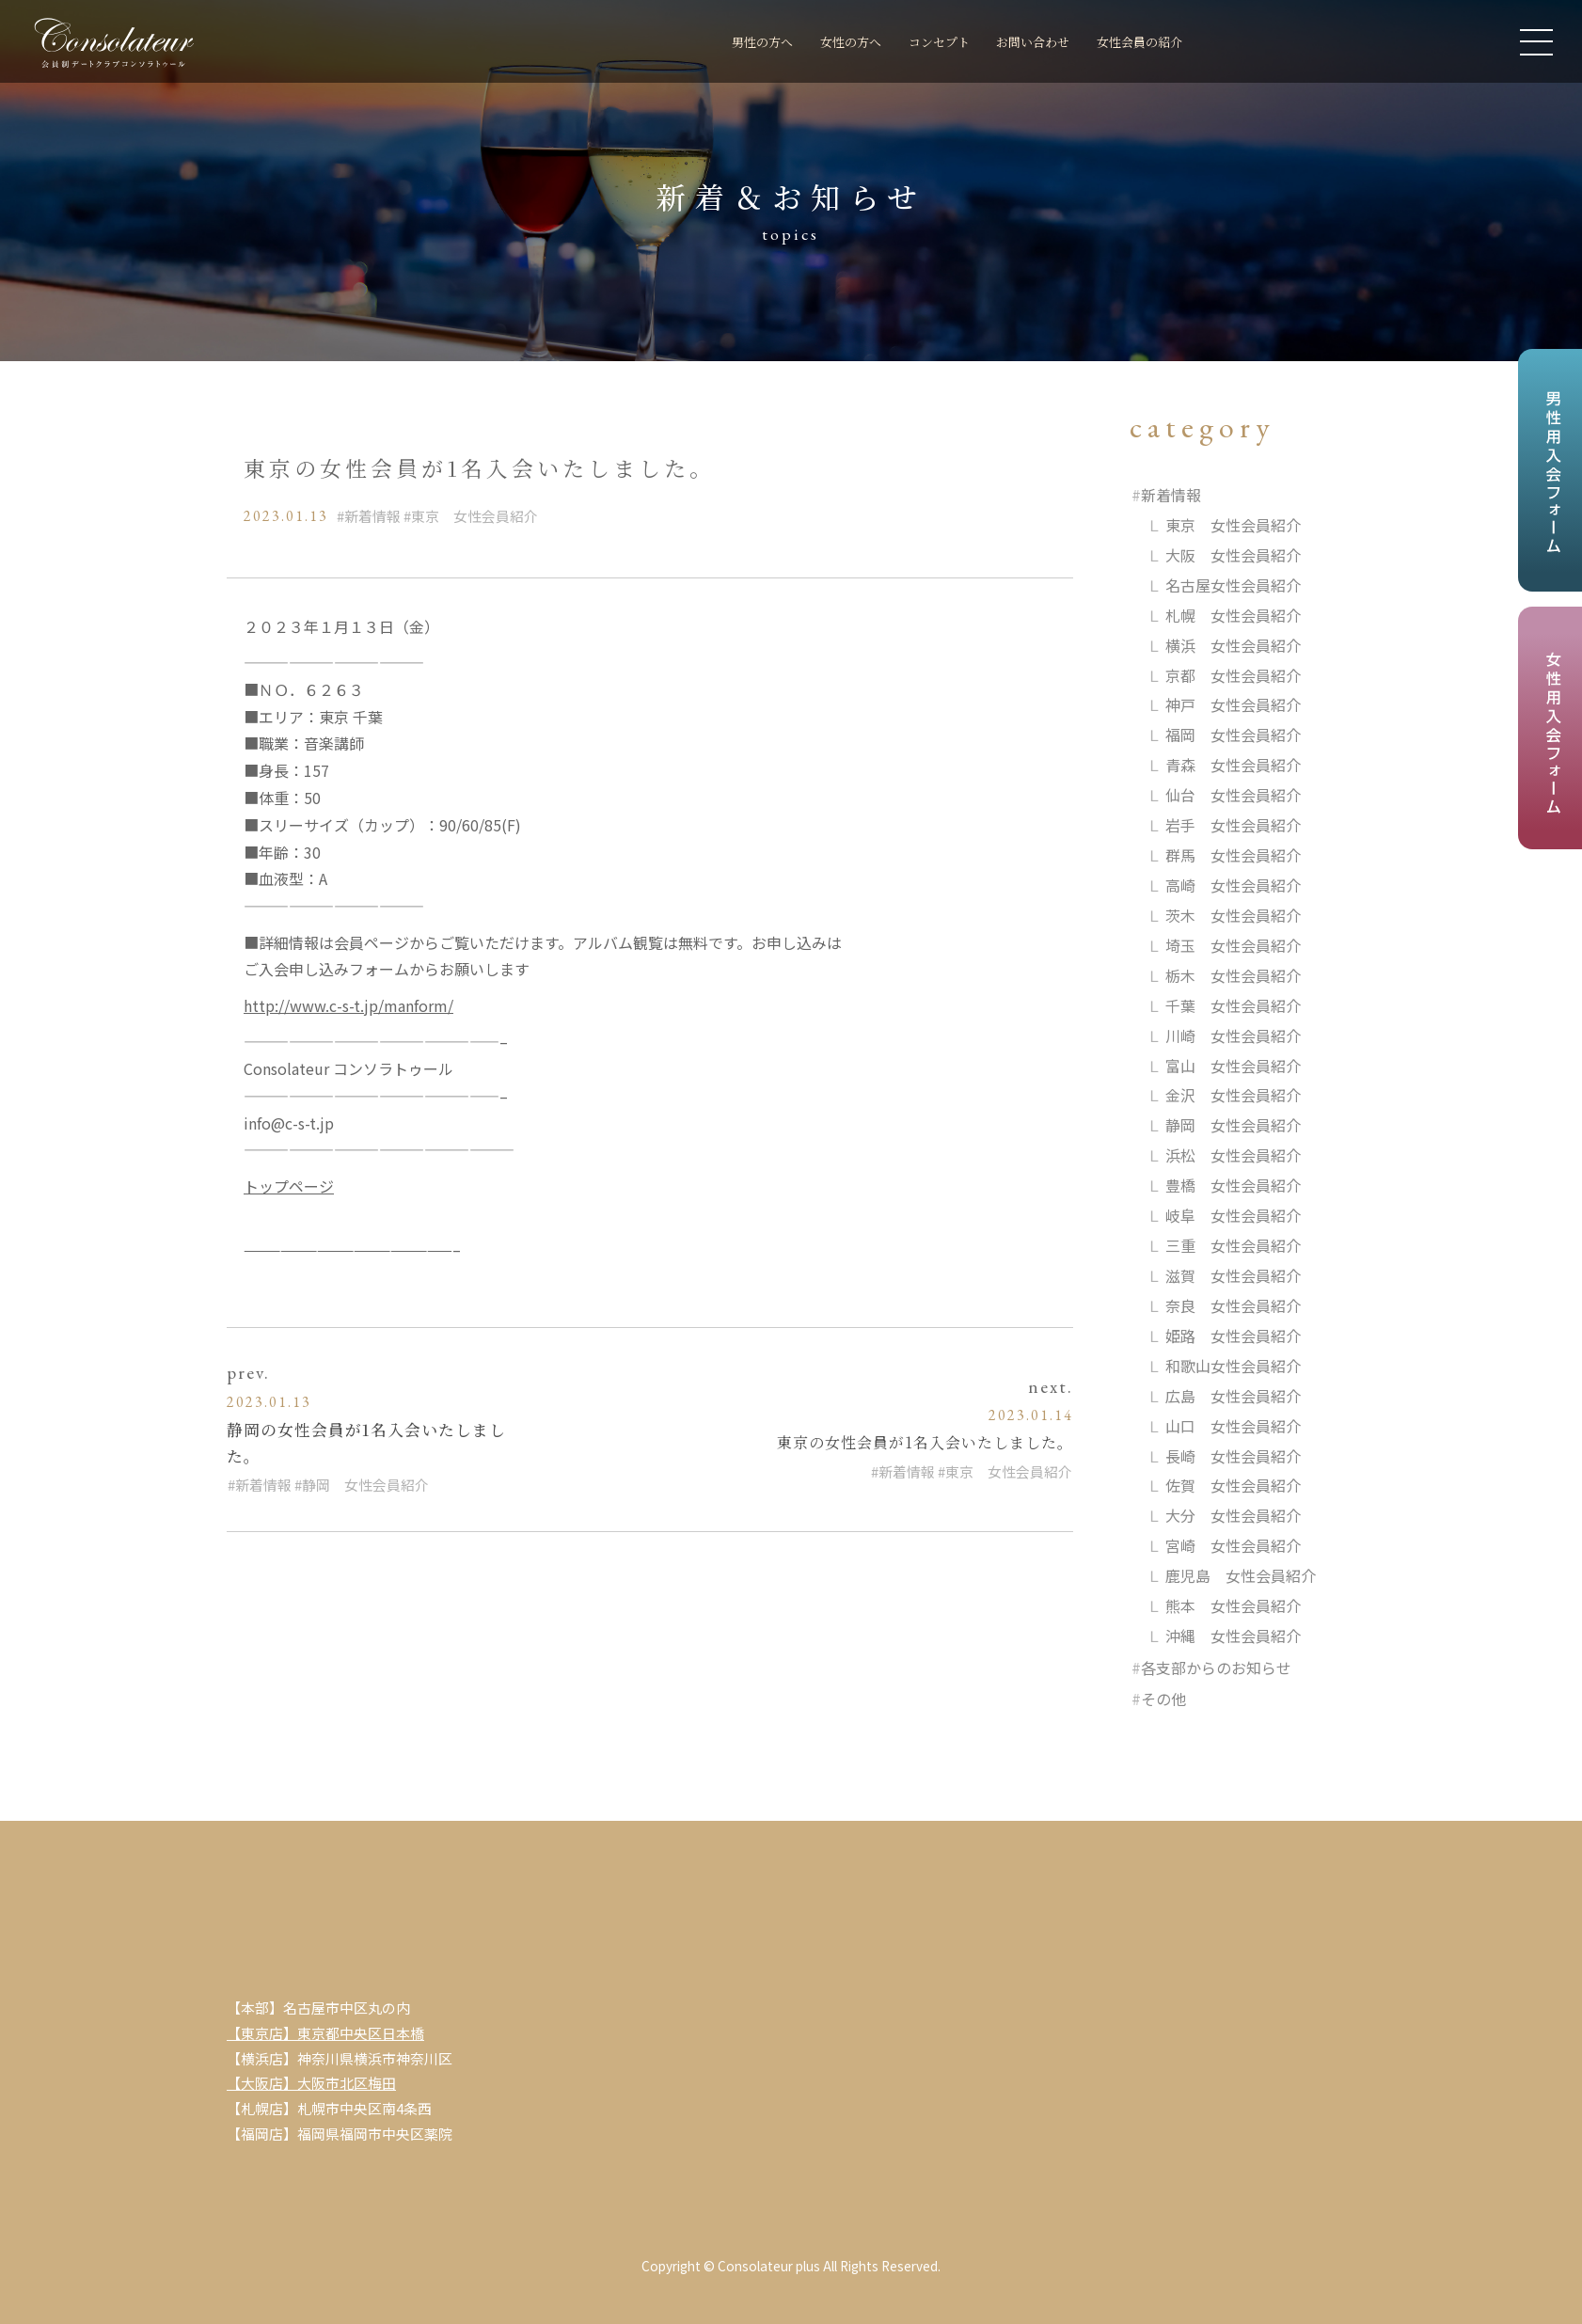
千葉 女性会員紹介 (1233, 1006)
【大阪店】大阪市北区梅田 (311, 2085)
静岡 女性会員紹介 (365, 1484)
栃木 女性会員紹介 (1233, 976)
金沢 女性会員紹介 (1233, 1096)
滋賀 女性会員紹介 (1233, 1277)
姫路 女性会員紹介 (1233, 1337)
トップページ (289, 1186)
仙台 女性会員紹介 (1233, 795)
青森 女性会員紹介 (1233, 765)
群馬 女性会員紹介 (1233, 856)
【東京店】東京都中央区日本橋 (325, 2035)
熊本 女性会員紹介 (1233, 1607)
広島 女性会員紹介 (1233, 1397)
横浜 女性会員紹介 (1233, 645)
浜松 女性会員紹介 (1233, 1157)
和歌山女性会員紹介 (1233, 1367)
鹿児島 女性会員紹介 (1240, 1577)
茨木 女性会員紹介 (1233, 916)
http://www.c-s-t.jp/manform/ (348, 1005)
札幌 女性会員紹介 (1233, 615)
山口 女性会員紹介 (1233, 1427)
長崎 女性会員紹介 (1233, 1458)
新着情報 (372, 516)
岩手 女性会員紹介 (1233, 825)
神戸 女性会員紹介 (1233, 705)
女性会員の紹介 (1131, 43)
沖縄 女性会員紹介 (1233, 1637)
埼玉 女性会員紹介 (1233, 946)
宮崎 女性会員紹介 (1233, 1547)
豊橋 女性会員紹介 (1233, 1187)
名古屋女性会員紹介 (1233, 585)
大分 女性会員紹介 (1233, 1518)
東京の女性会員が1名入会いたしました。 (925, 1442)
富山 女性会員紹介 (1233, 1066)
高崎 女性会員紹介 (1233, 886)
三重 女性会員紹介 (1233, 1247)
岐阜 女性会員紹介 (1233, 1217)
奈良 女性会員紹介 (1233, 1307)
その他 (1163, 1701)
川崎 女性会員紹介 (1233, 1036)
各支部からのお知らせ (1216, 1669)
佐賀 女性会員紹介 (1233, 1488)
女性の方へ (796, 43)
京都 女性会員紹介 (1233, 675)
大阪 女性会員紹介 (1233, 555)
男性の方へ (693, 43)
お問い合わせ (1008, 43)
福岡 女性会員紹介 (1233, 735)
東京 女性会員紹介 (474, 516)
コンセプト (898, 43)
